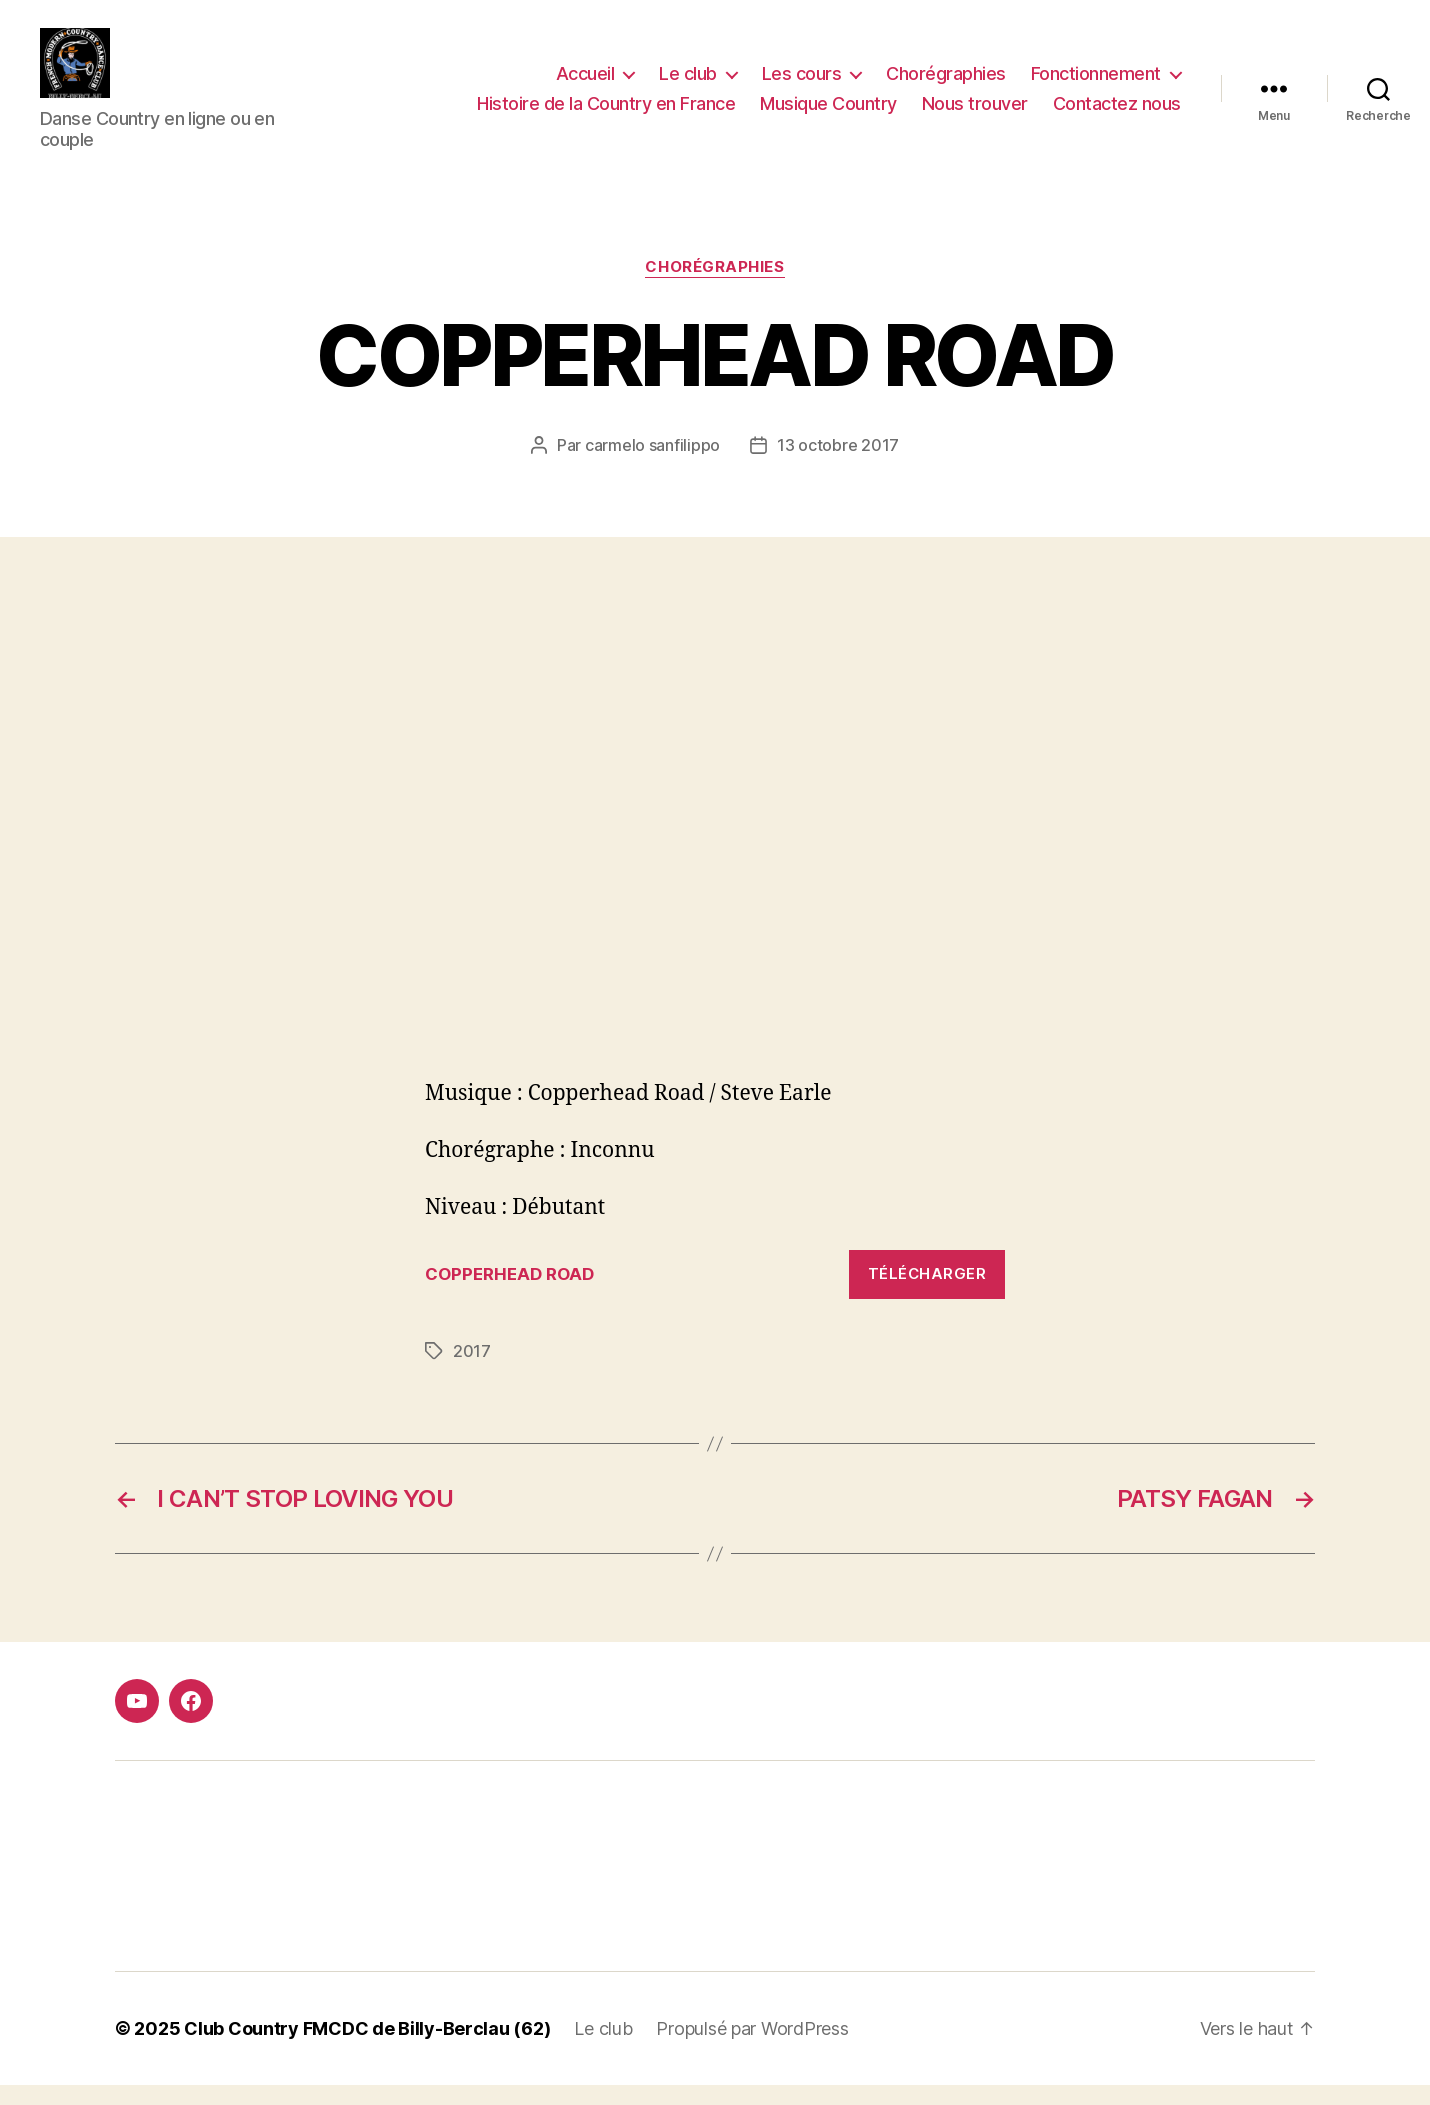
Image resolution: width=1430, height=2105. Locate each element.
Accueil (585, 83)
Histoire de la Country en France (606, 113)
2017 (472, 1371)
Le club (688, 83)
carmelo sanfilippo (652, 465)
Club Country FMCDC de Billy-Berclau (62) (367, 2048)
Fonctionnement (1096, 83)
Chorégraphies (946, 83)
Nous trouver (975, 113)
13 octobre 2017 (838, 465)
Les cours (802, 83)
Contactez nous (1117, 113)
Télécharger (927, 1293)
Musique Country (828, 113)
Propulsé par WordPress (752, 2048)
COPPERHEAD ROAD (509, 1294)
